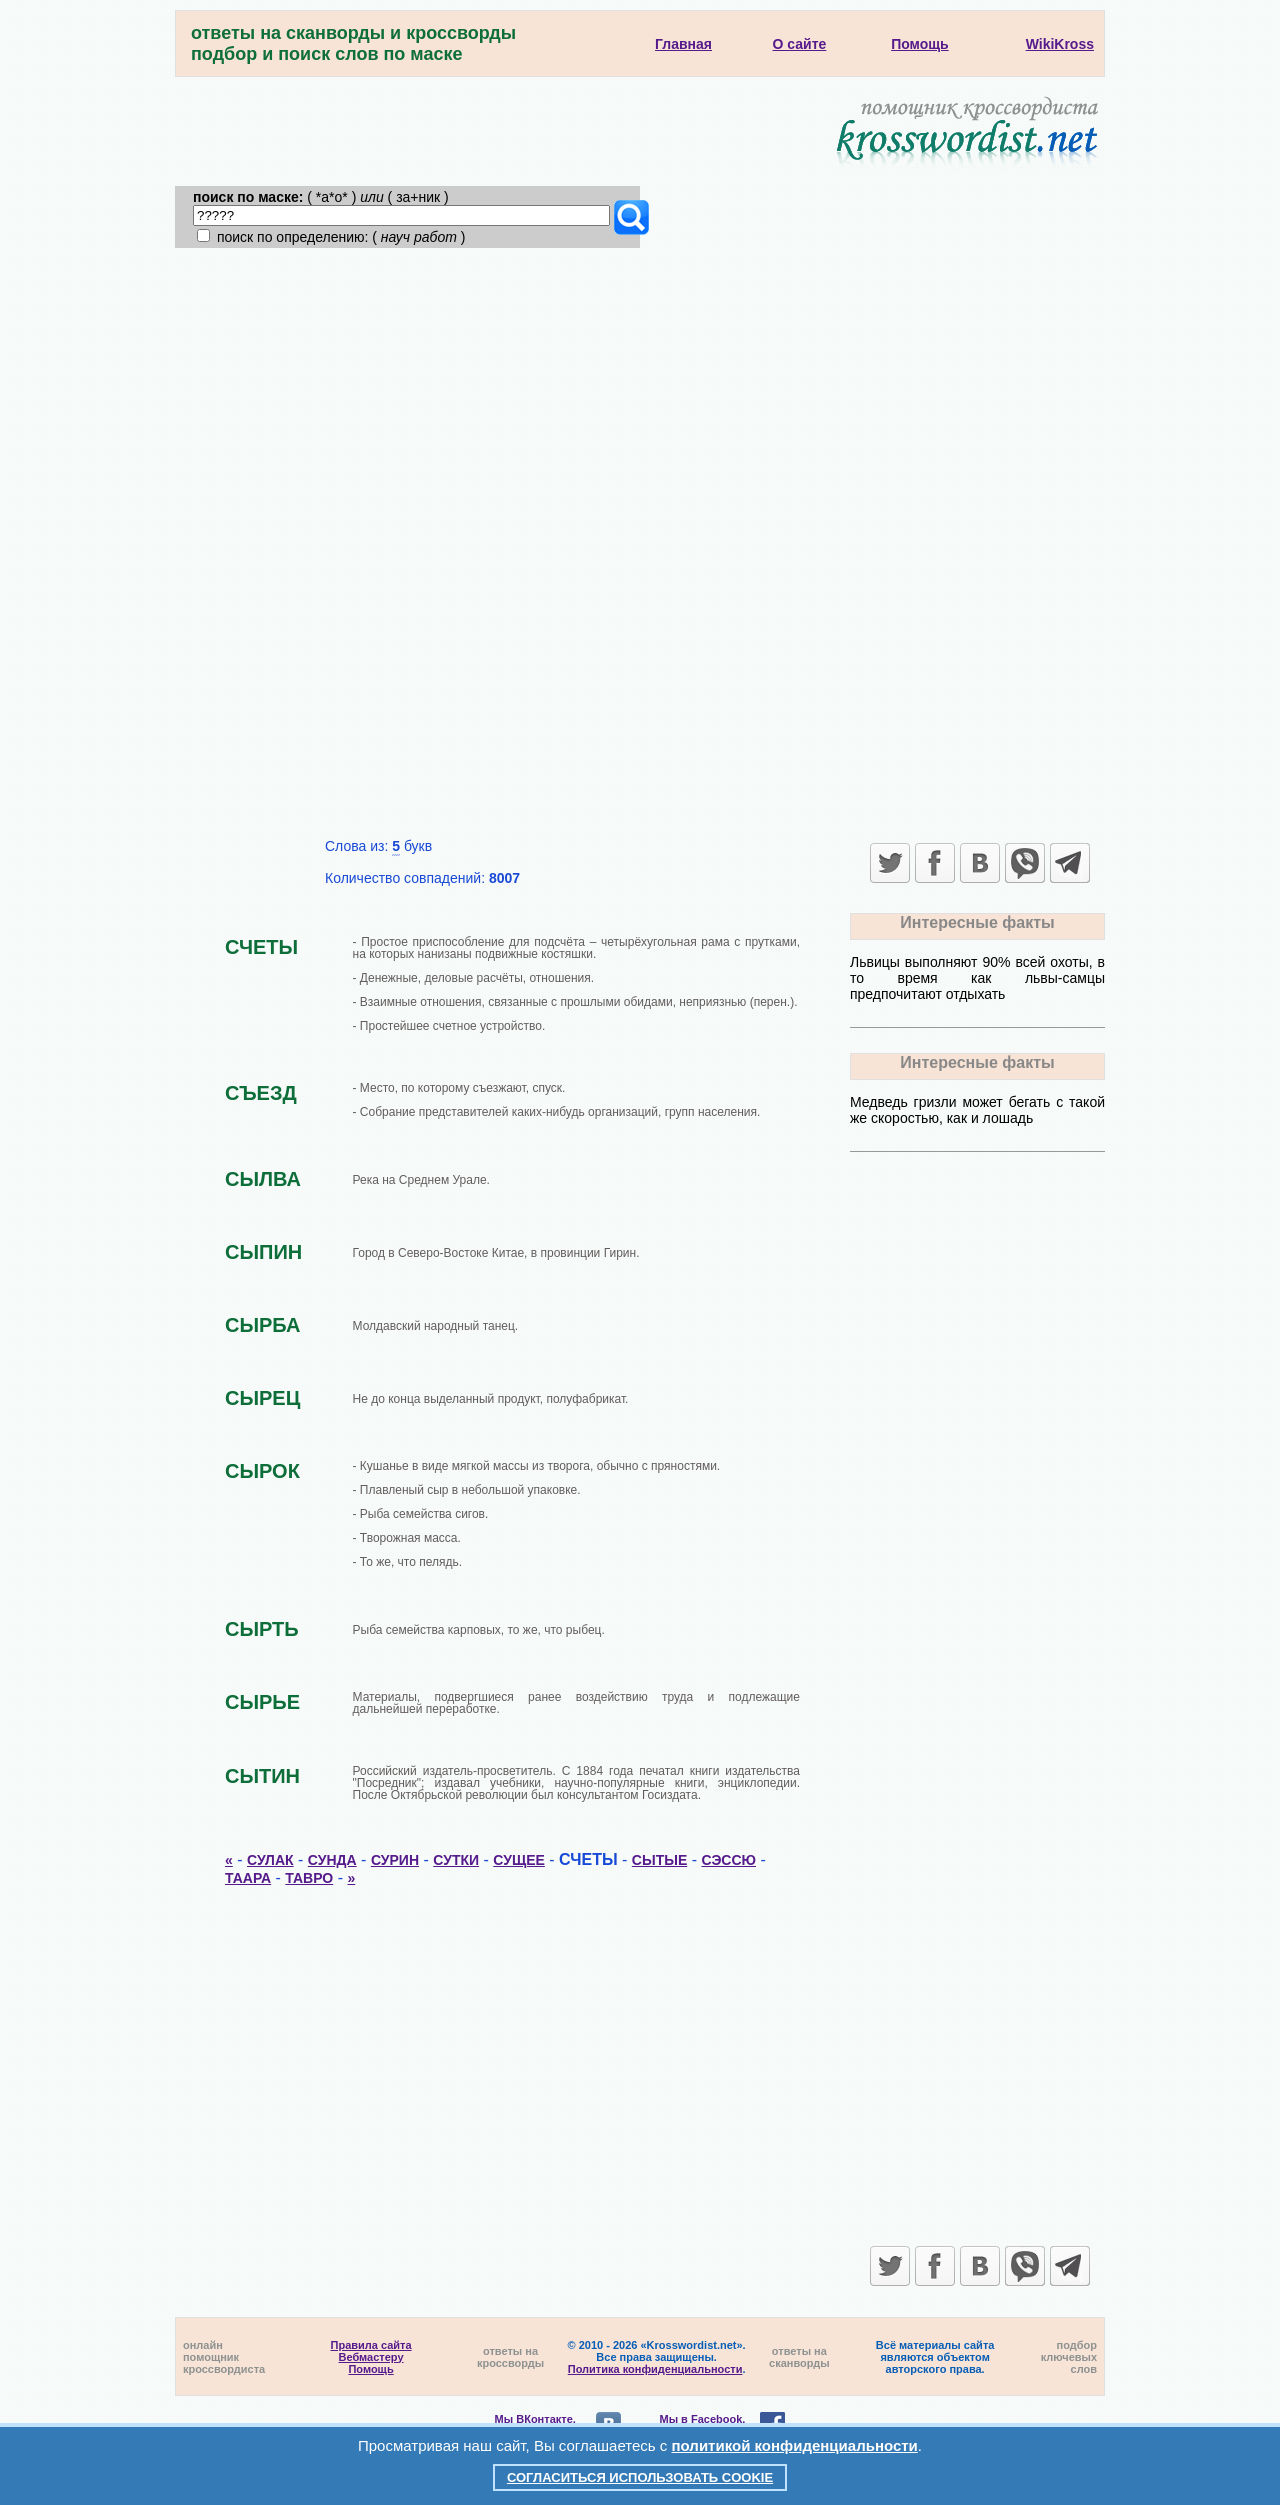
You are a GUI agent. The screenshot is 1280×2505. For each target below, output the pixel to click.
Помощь (370, 2369)
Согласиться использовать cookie (640, 2477)
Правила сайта (371, 2345)
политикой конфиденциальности (795, 2445)
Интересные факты (977, 922)
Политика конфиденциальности (655, 2369)
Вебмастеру (371, 2357)
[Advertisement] (640, 398)
